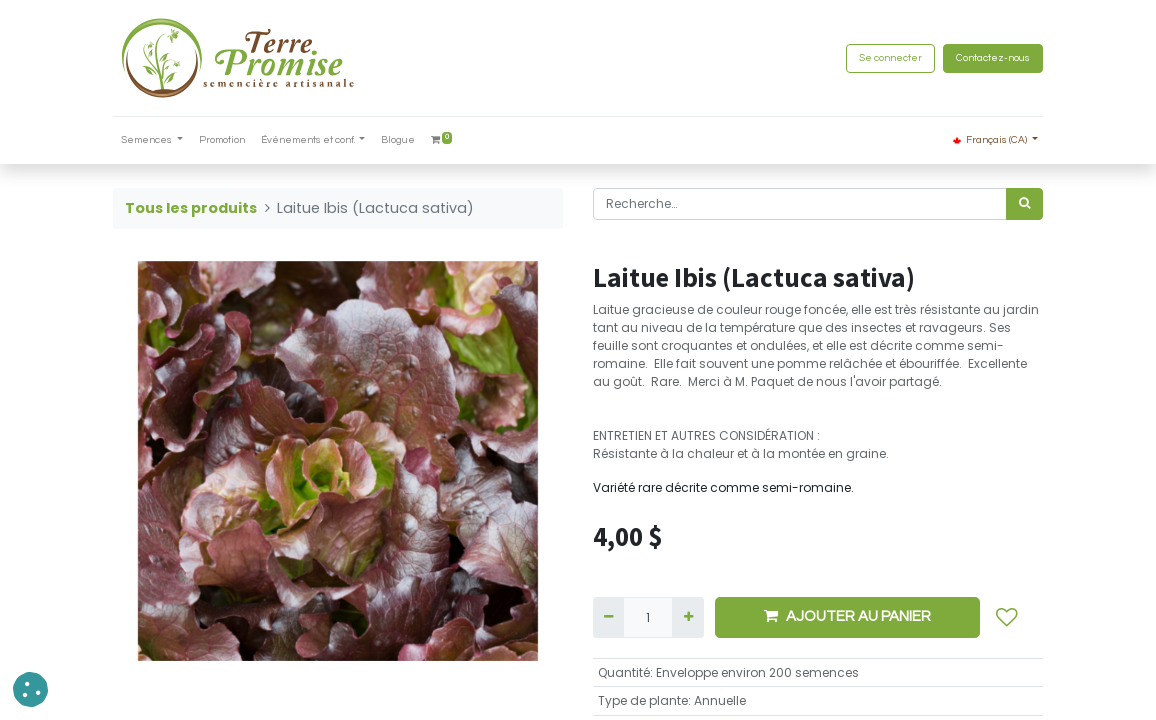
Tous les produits (191, 208)
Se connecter (890, 58)
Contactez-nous (993, 58)
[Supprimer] (608, 617)
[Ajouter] (687, 617)
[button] (1007, 617)
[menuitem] (222, 140)
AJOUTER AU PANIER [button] (847, 616)
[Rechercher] (1024, 204)
